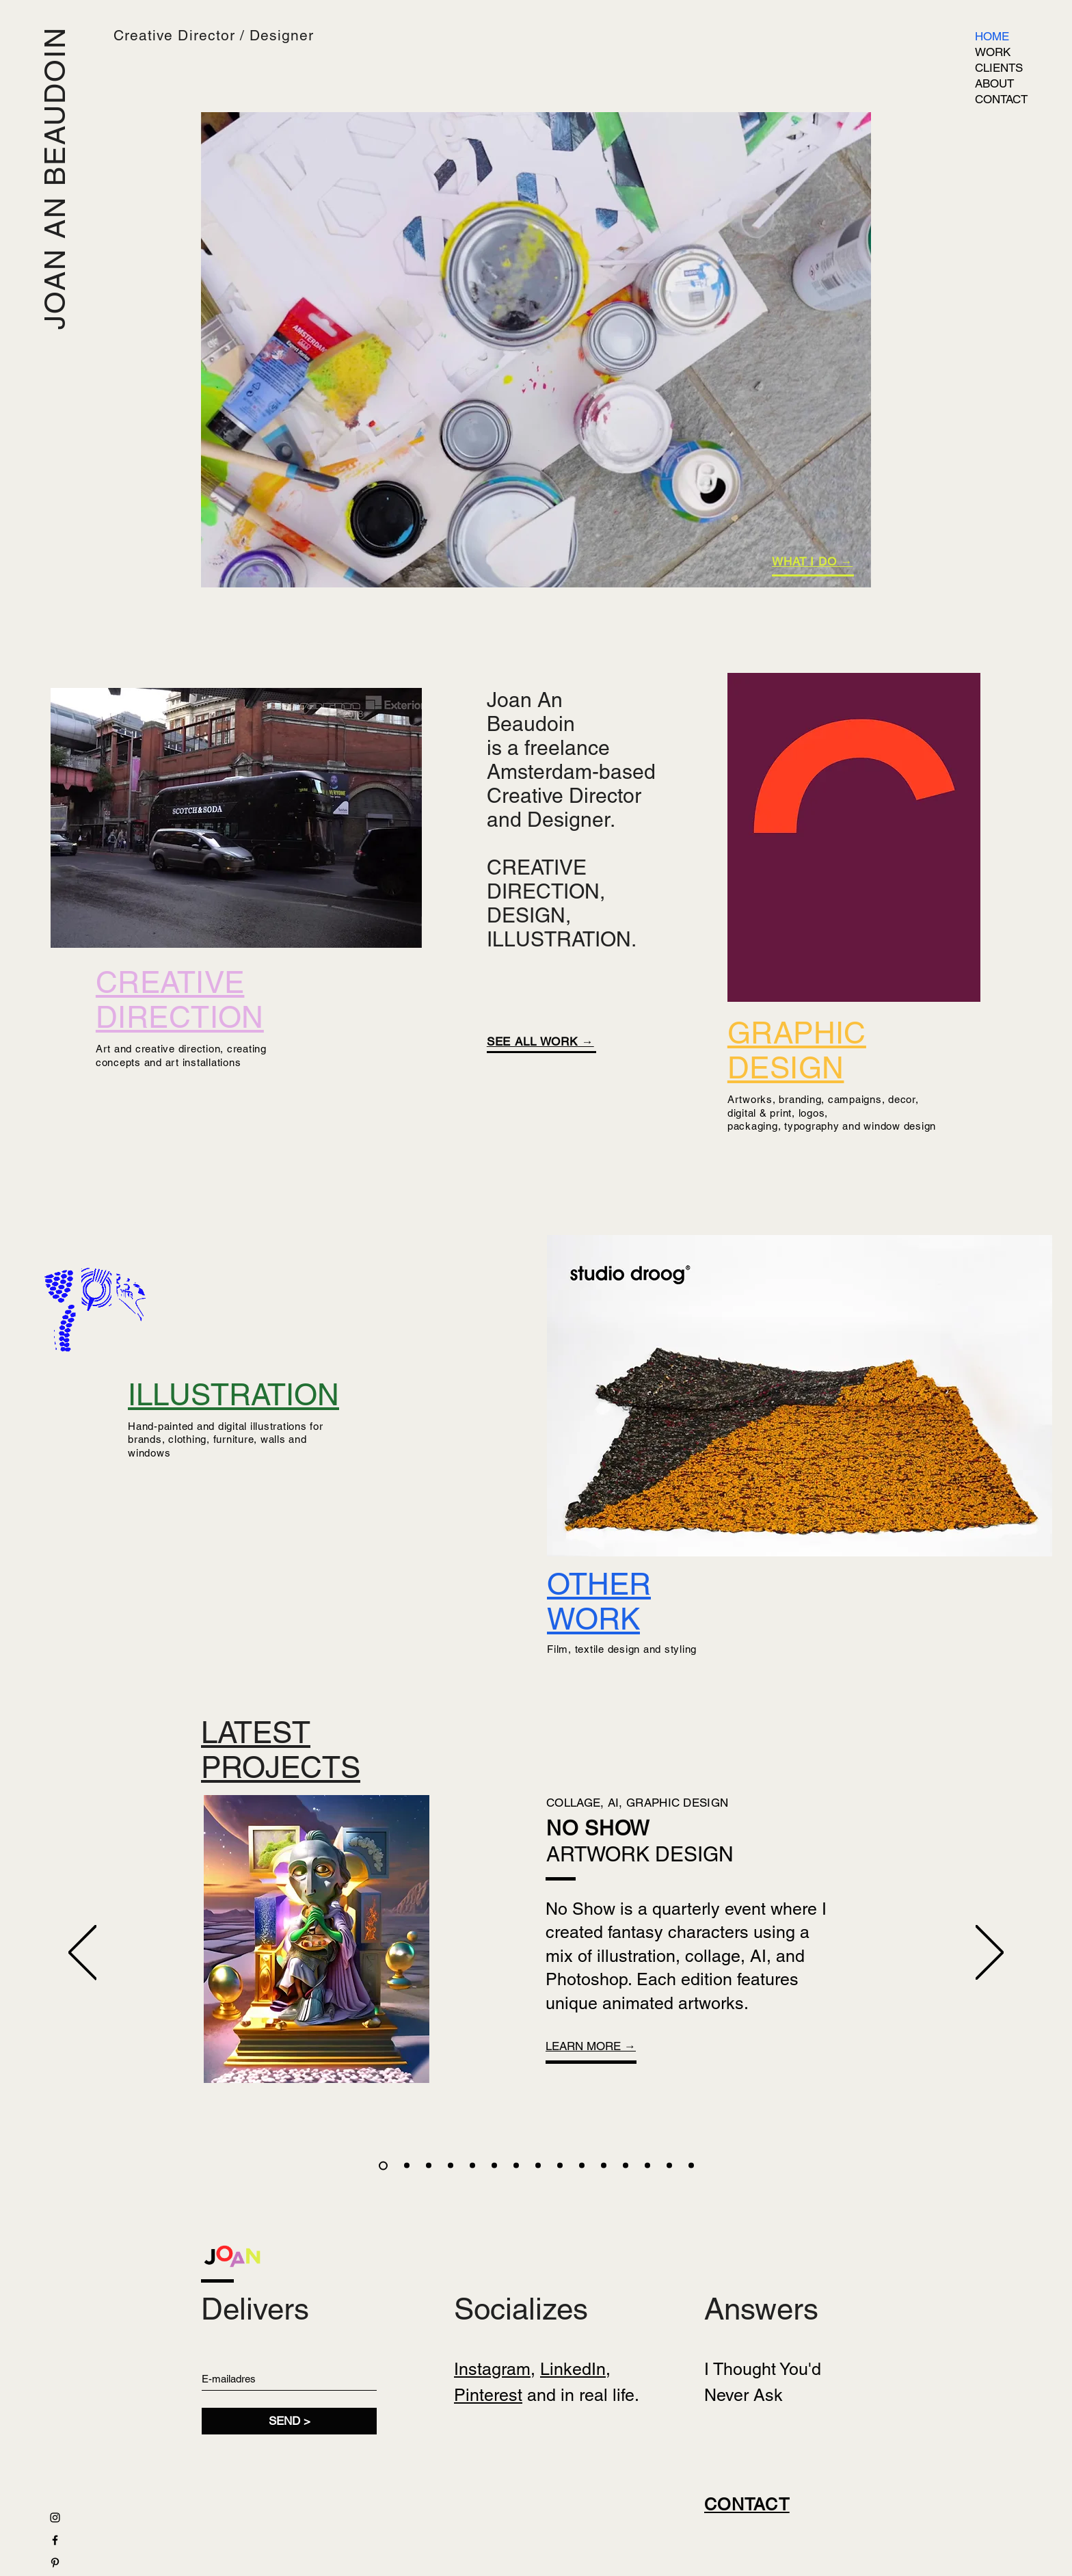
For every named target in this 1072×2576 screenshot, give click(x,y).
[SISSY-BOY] (647, 2165)
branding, (802, 1099)
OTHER (599, 1584)
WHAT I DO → (812, 561)
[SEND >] (289, 2421)
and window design (888, 1126)
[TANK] (428, 2165)
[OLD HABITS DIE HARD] (625, 2165)
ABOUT (994, 83)
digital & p (751, 1113)
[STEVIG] (494, 2165)
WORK (992, 52)
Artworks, (753, 1099)
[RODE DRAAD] (516, 2165)
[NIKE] (407, 2165)
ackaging (756, 1126)
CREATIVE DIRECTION (180, 1000)
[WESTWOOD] (472, 2165)
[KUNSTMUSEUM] (669, 2165)
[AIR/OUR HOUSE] (560, 2165)
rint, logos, (802, 1113)
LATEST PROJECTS (280, 1750)
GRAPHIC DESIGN (796, 1050)
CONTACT (1001, 99)
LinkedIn (573, 2369)
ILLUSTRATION (233, 1394)
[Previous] (82, 1953)
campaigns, (858, 1099)
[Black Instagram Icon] (55, 2517)
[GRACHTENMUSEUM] (603, 2165)
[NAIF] (450, 2165)
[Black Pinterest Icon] (55, 2562)
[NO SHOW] (383, 2165)
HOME (992, 36)
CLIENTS (999, 68)
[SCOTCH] (691, 2165)
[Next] (990, 1953)
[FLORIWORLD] (582, 2165)
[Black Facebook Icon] (55, 2540)
